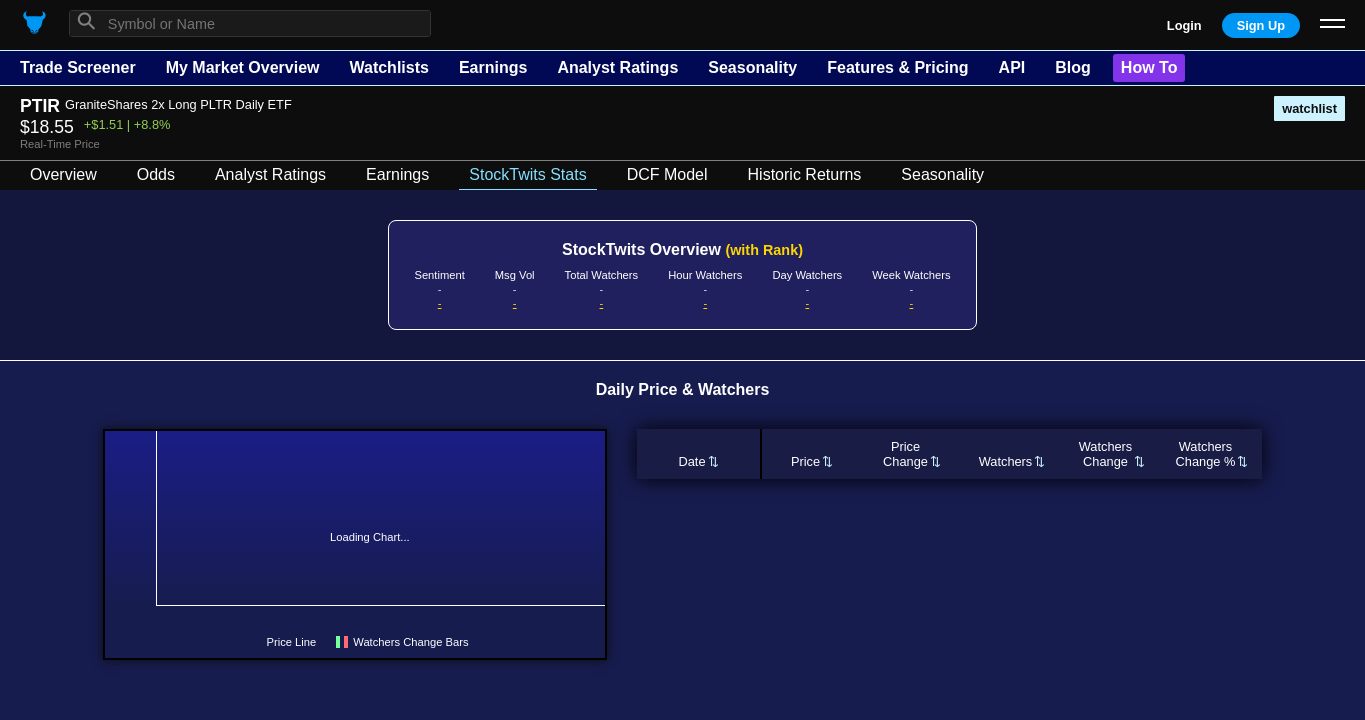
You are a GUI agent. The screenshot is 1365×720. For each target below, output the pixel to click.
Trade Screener (78, 67)
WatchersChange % (1206, 454)
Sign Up (1261, 25)
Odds (156, 174)
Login (1184, 25)
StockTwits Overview (682, 249)
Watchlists (388, 67)
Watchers (1006, 461)
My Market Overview (243, 67)
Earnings (493, 67)
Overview (63, 174)
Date (691, 461)
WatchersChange (1106, 454)
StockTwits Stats (527, 174)
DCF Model (667, 174)
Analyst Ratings (617, 67)
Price (805, 461)
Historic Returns (805, 174)
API (1012, 67)
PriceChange (905, 454)
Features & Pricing (897, 67)
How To (1149, 67)
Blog (1073, 67)
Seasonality (752, 67)
